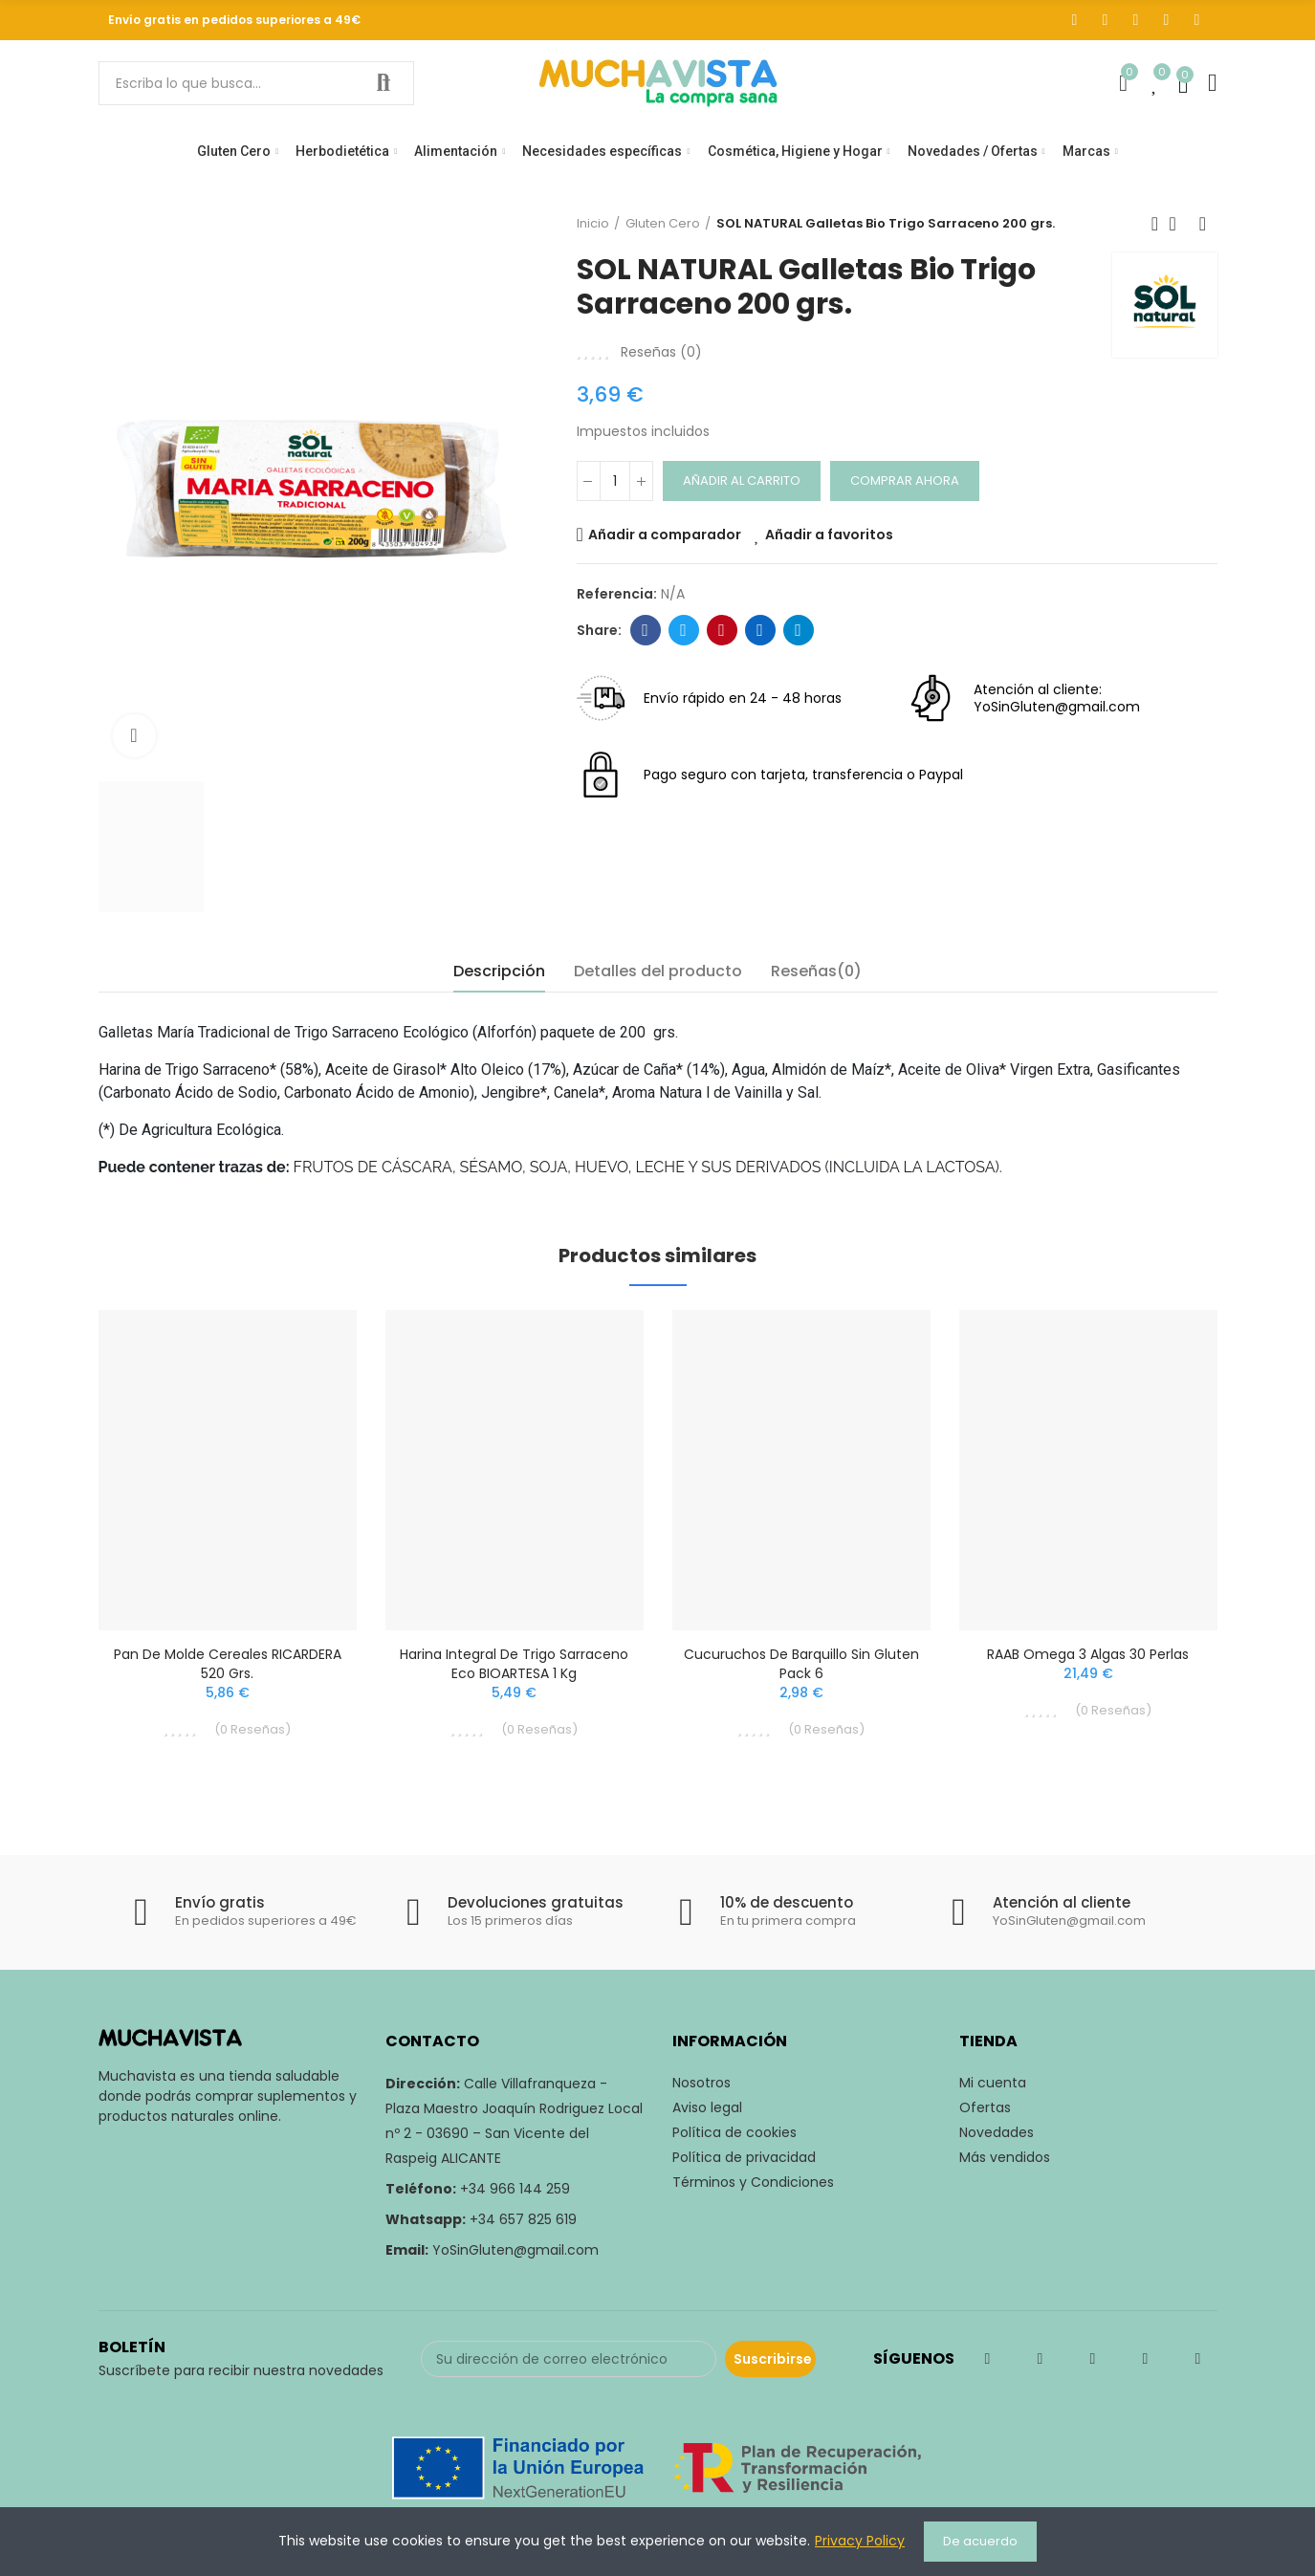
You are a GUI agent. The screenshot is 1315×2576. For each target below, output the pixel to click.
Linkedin (759, 630)
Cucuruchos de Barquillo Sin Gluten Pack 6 (801, 1664)
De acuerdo (980, 2541)
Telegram (798, 630)
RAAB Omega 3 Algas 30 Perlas (1088, 1654)
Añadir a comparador (664, 534)
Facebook (645, 630)
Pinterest (721, 630)
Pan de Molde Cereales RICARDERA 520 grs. (227, 1664)
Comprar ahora (904, 480)
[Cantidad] (615, 481)
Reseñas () (661, 352)
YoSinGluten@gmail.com (515, 2249)
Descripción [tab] (499, 971)
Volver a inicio (1179, 223)
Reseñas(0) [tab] (816, 971)
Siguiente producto (1203, 223)
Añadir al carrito (741, 480)
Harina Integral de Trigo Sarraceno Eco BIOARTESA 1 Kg (514, 1664)
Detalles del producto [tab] (658, 971)
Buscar (383, 83)
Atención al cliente (1061, 1902)
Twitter (683, 630)
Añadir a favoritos (829, 534)
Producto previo (1155, 223)
